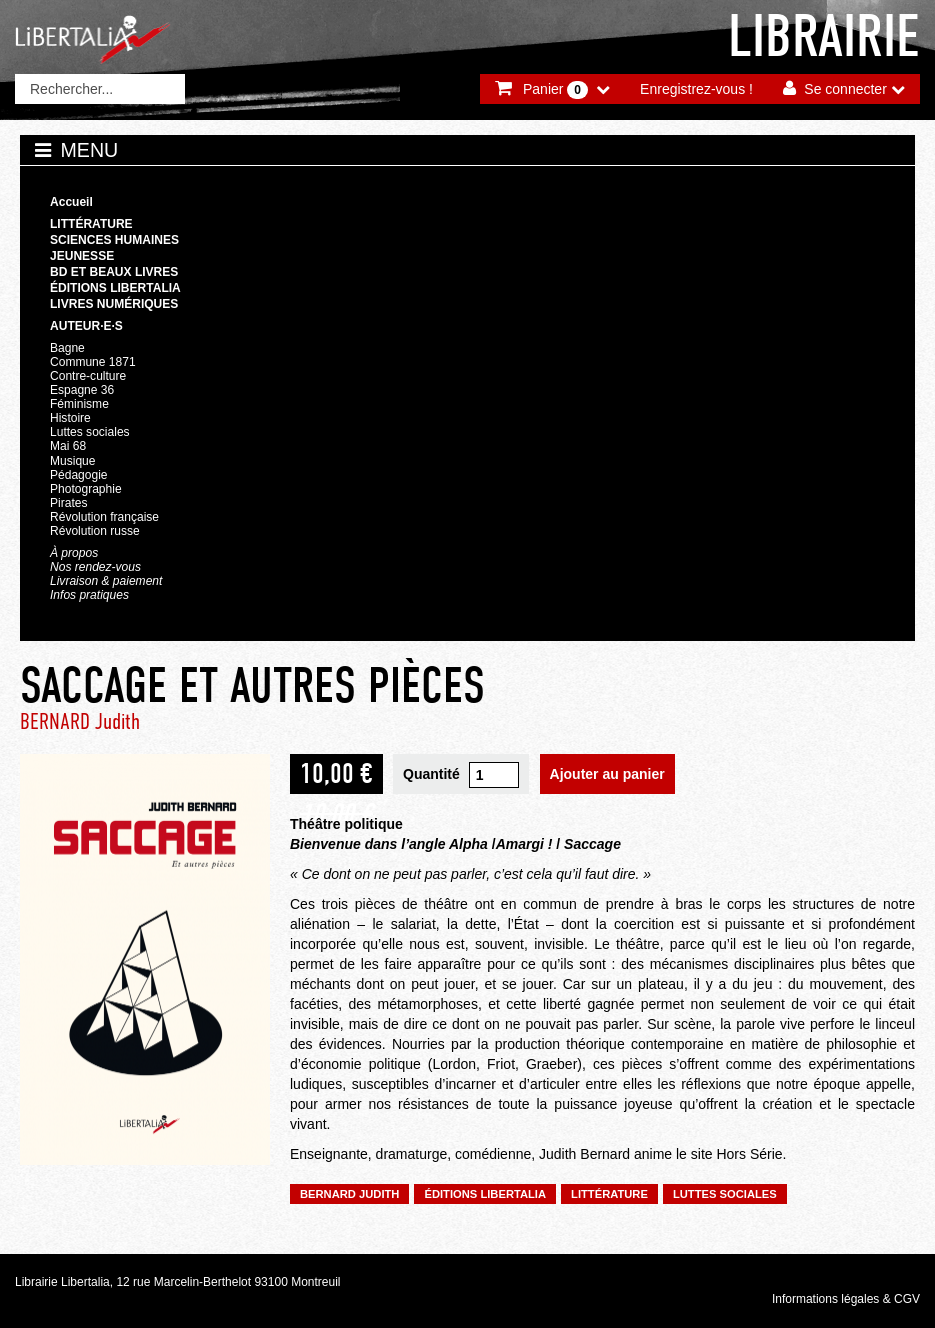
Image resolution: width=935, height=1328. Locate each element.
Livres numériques (114, 304)
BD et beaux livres (114, 272)
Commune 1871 (93, 362)
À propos (74, 553)
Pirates (68, 503)
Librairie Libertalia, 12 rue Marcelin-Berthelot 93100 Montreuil (178, 1282)
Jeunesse (82, 256)
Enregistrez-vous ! (696, 89)
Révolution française (104, 517)
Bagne (67, 348)
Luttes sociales (90, 432)
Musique (72, 461)
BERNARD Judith (80, 721)
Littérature (91, 224)
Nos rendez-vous (95, 567)
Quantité (431, 774)
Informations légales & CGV (846, 1299)
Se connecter (845, 89)
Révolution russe (95, 531)
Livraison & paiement (106, 581)
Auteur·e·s (86, 326)
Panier (555, 90)
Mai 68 (68, 446)
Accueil (71, 202)
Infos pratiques (89, 595)
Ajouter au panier (607, 774)
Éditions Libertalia (115, 288)
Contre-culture (88, 376)
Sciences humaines (114, 240)
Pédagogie (79, 475)
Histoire (70, 418)
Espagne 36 (82, 390)
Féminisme (79, 404)
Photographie (86, 489)
